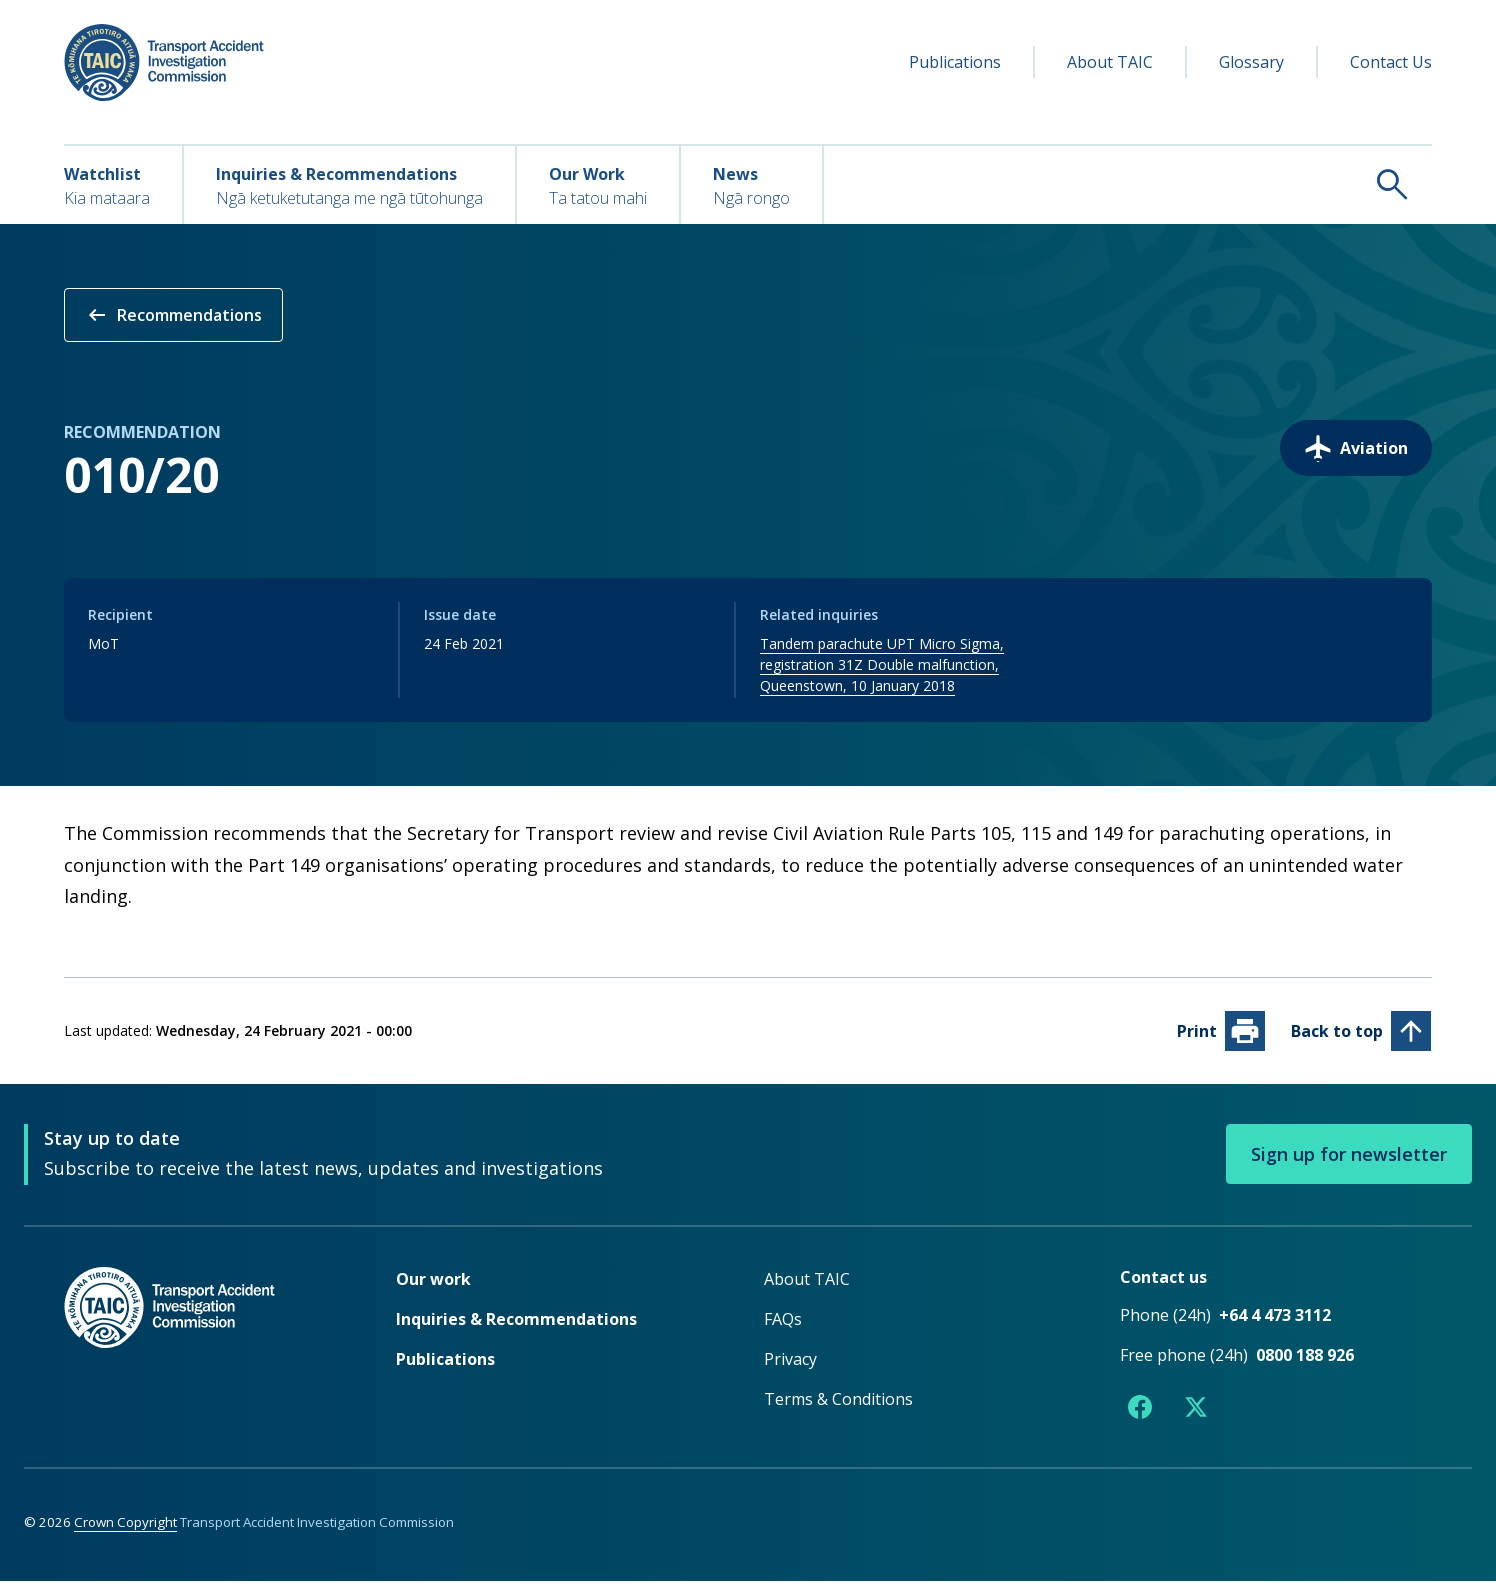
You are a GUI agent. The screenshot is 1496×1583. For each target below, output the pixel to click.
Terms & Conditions (838, 1401)
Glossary (1251, 62)
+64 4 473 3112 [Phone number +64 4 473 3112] (1275, 1317)
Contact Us (1391, 62)
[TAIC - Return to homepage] (200, 1349)
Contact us (1163, 1279)
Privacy (790, 1361)
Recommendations (173, 315)
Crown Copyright (125, 1524)
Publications (955, 62)
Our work (433, 1281)
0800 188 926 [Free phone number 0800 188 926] (1305, 1357)
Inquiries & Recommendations (516, 1321)
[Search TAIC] (1128, 184)
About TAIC (1110, 62)
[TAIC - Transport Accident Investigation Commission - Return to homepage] (164, 62)
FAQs (783, 1321)
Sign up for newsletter (1349, 1156)
